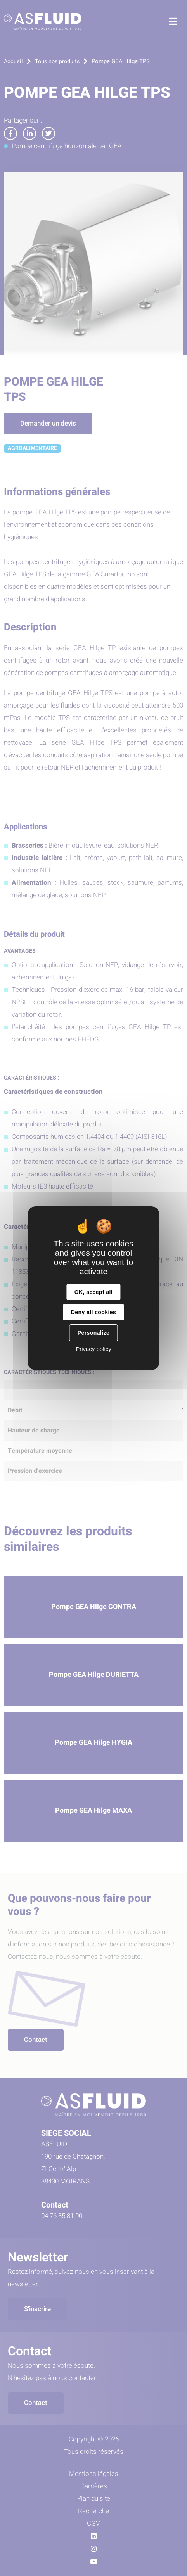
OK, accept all (93, 1292)
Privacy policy (93, 1349)
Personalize (93, 1333)
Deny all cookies (93, 1312)
